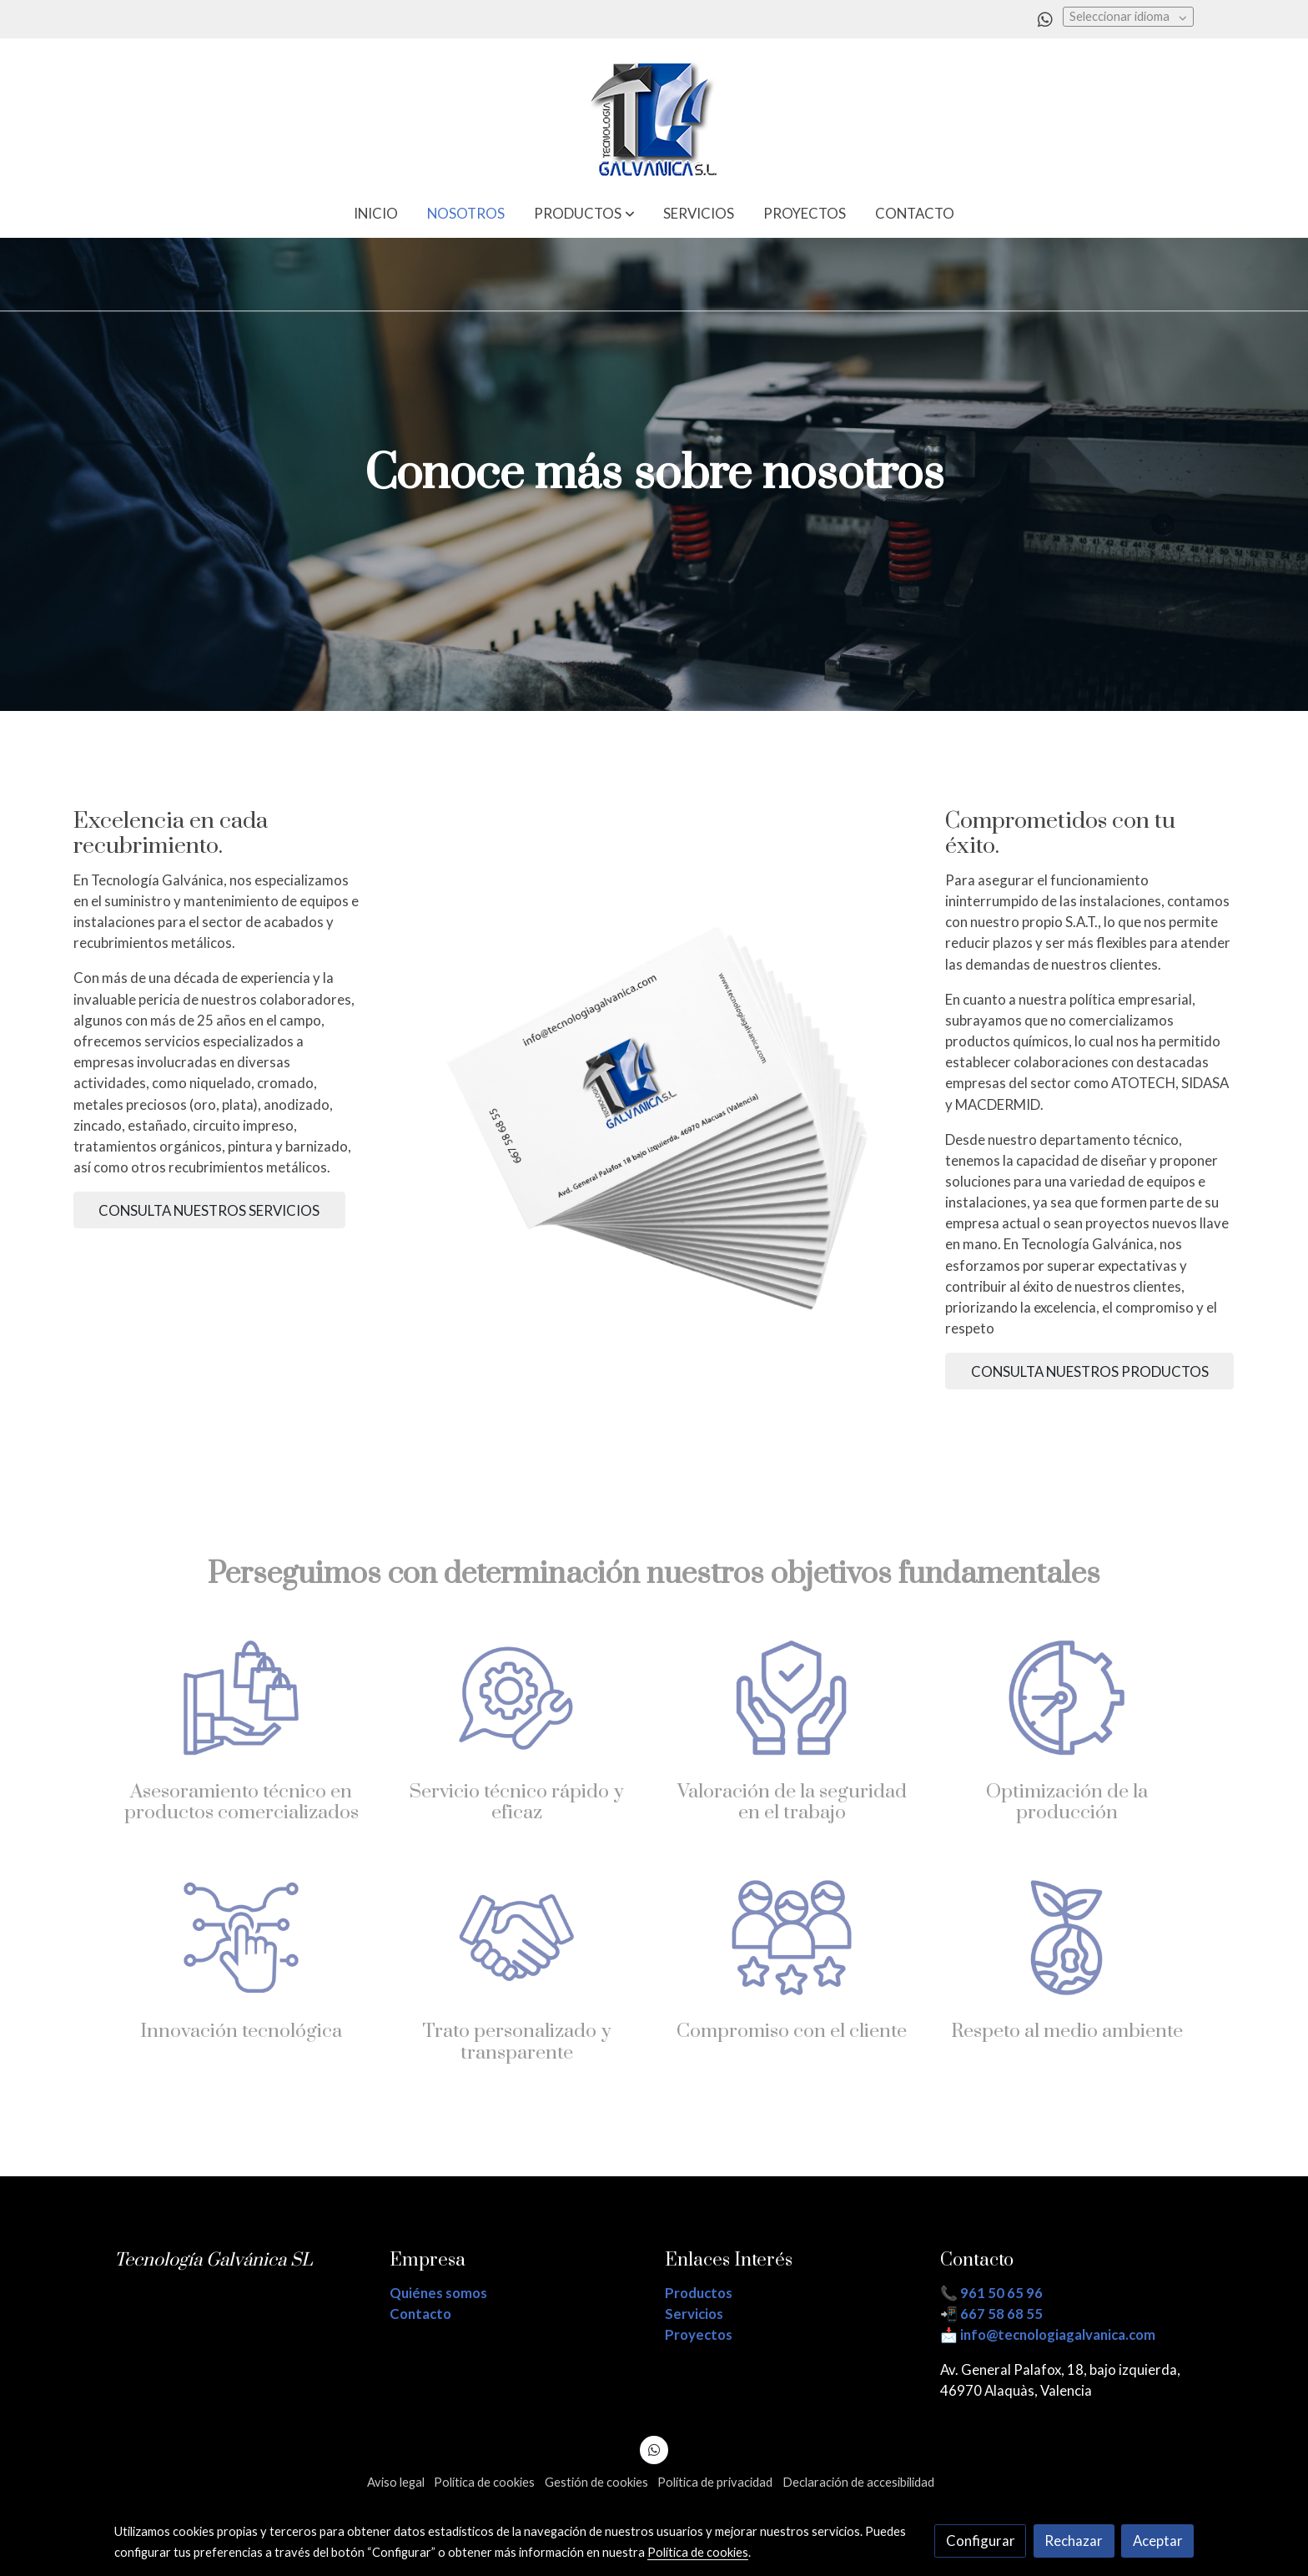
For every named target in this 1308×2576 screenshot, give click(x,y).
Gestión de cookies (596, 2482)
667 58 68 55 (1001, 2313)
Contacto (420, 2313)
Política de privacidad (714, 2482)
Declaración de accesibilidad (858, 2482)
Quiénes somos (438, 2292)
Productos (698, 2292)
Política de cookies (484, 2482)
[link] (654, 113)
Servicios (694, 2313)
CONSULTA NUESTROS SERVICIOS (208, 1210)
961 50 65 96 (1001, 2292)
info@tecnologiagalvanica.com (1057, 2334)
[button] (584, 213)
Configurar (980, 2540)
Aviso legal (396, 2482)
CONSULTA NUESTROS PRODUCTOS (1090, 1371)
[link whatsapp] (1045, 18)
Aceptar (1158, 2540)
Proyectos (698, 2334)
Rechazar (1073, 2540)
